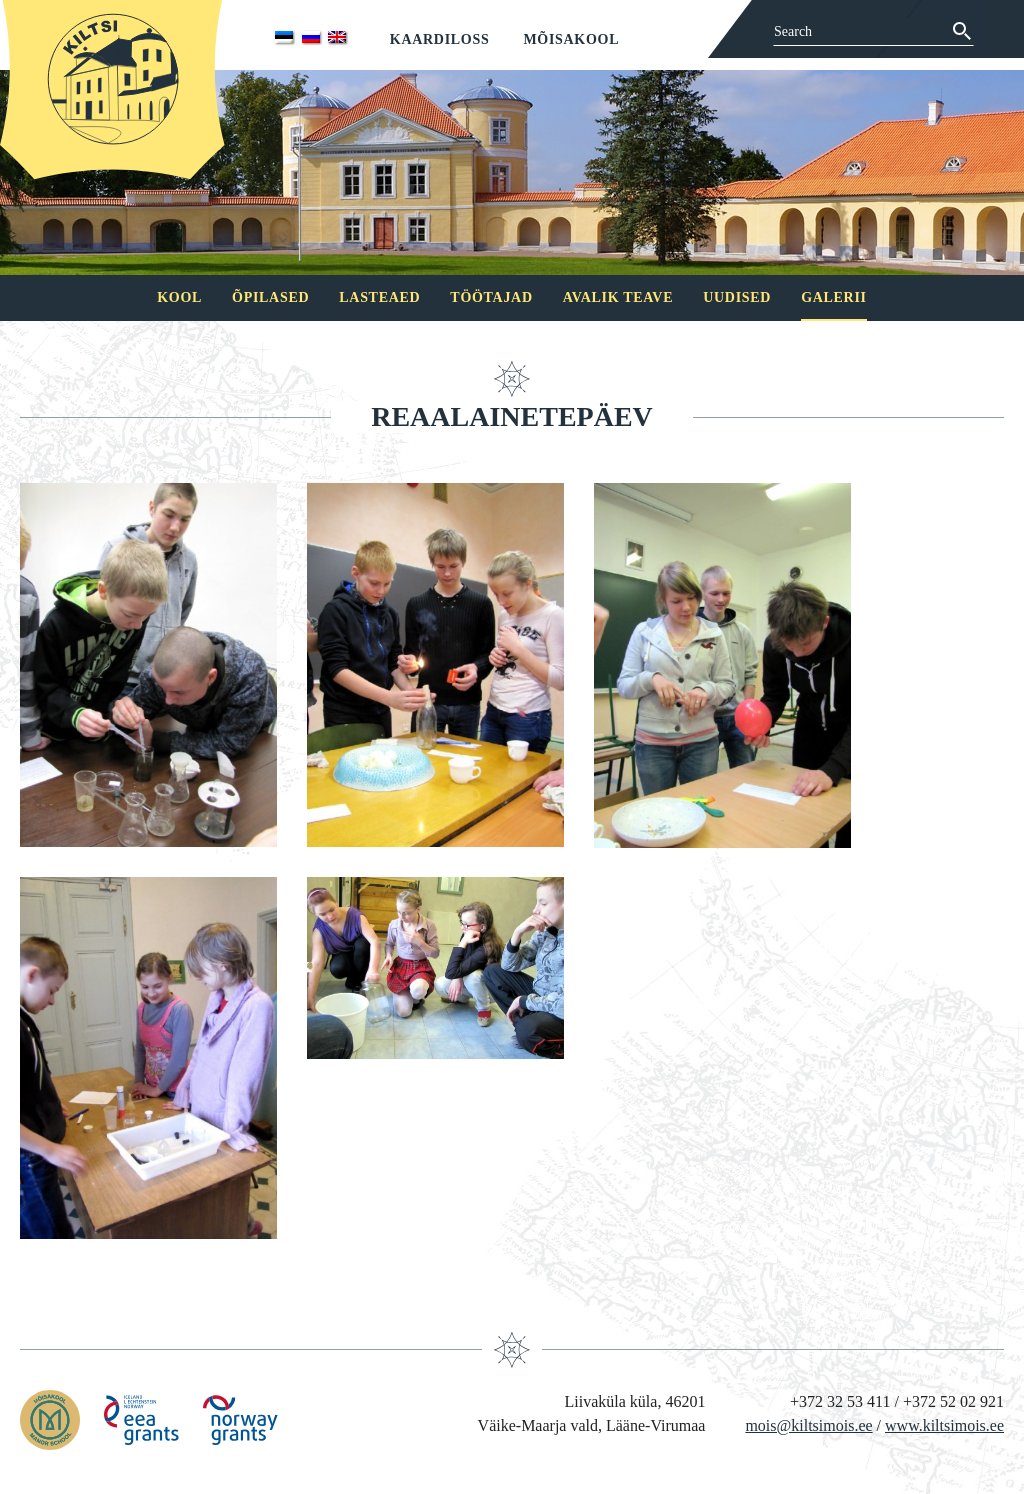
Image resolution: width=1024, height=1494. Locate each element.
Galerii (834, 297)
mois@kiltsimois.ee (808, 1425)
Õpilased (270, 297)
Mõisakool (571, 39)
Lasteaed (379, 297)
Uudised (737, 297)
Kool (179, 297)
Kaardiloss (440, 39)
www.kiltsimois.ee (944, 1425)
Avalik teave (618, 297)
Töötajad (491, 297)
